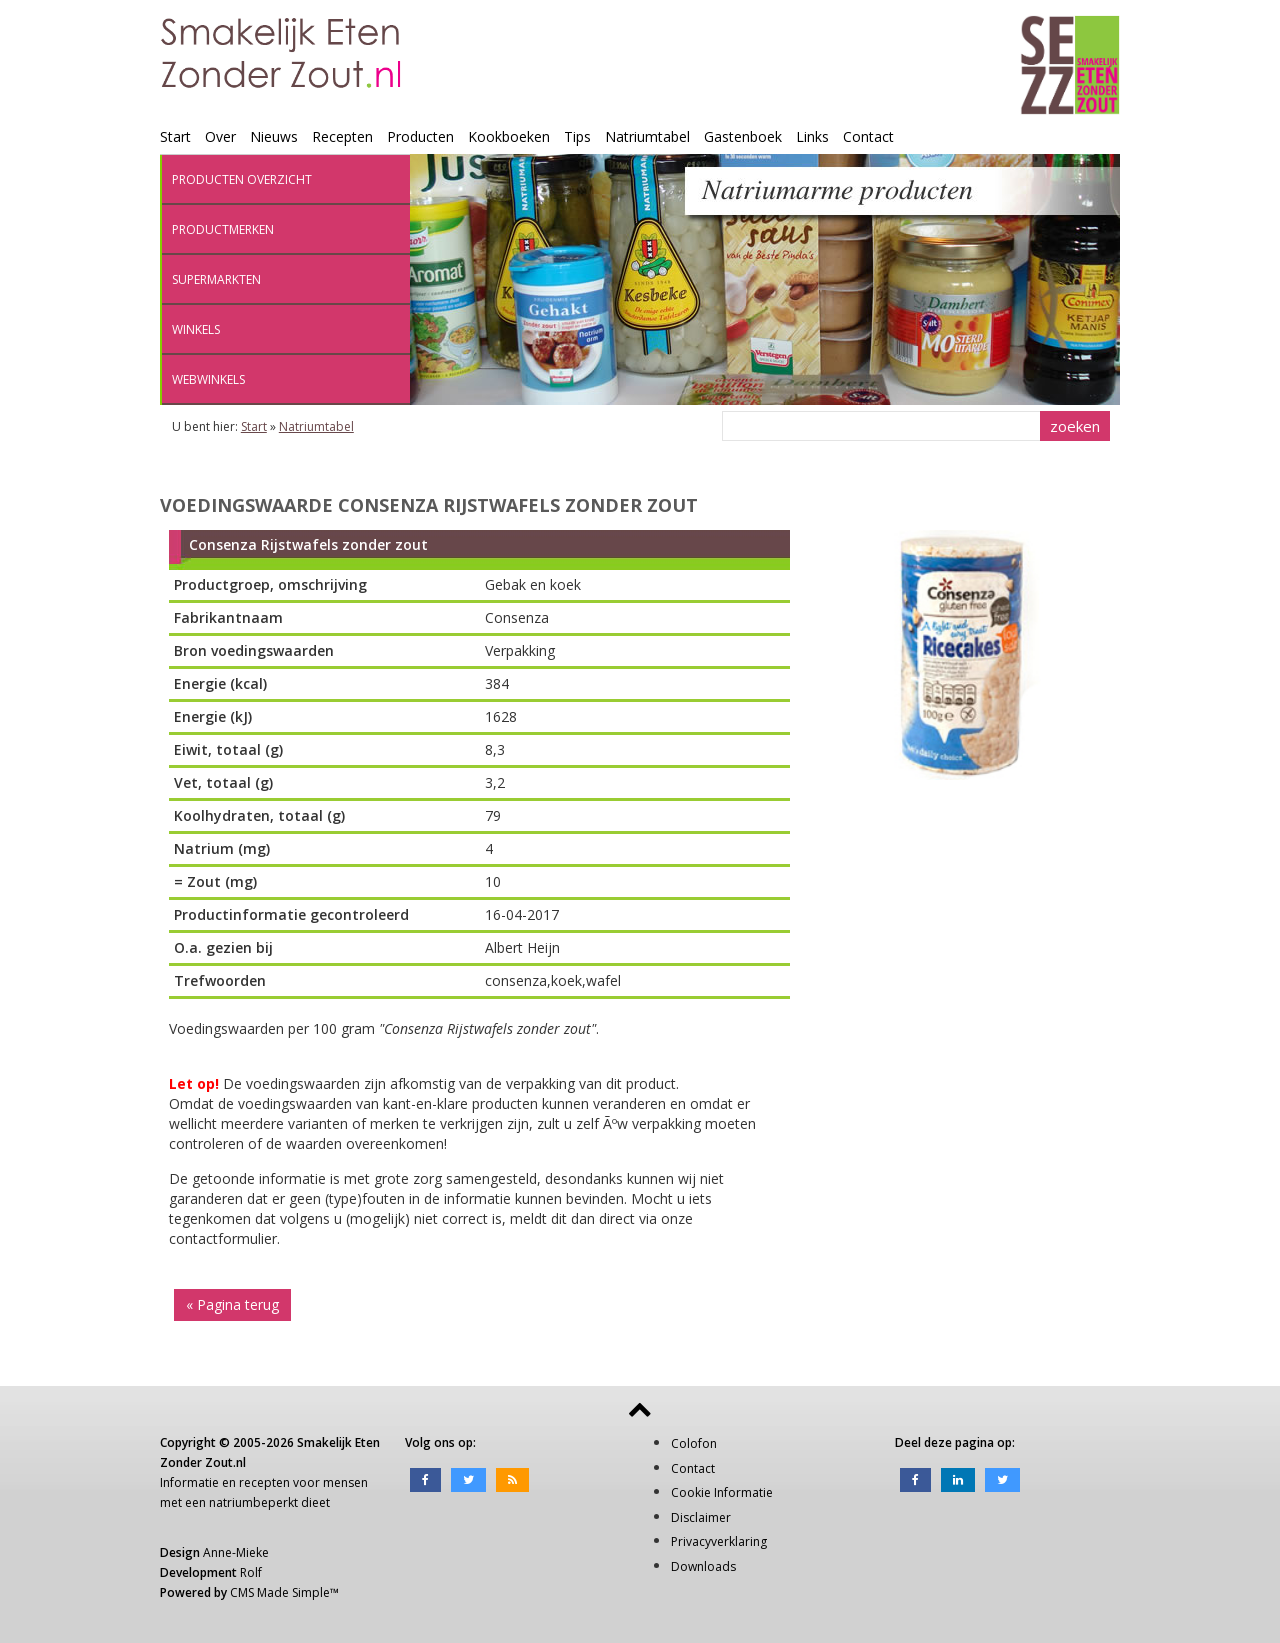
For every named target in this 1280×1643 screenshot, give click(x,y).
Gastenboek (743, 136)
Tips (577, 136)
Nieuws (274, 136)
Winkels (196, 329)
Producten (420, 136)
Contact (868, 136)
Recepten (342, 136)
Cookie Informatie (722, 1492)
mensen (345, 1482)
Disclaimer (701, 1517)
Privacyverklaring (719, 1541)
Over (220, 136)
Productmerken (223, 229)
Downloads (703, 1566)
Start (175, 136)
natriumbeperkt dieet (269, 1502)
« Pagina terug (232, 1304)
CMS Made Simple (280, 1592)
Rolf (251, 1572)
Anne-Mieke (236, 1552)
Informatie (189, 1482)
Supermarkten (216, 279)
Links (812, 136)
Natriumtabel (647, 136)
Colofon (694, 1443)
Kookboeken (509, 136)
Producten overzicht (242, 179)
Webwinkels (208, 379)
